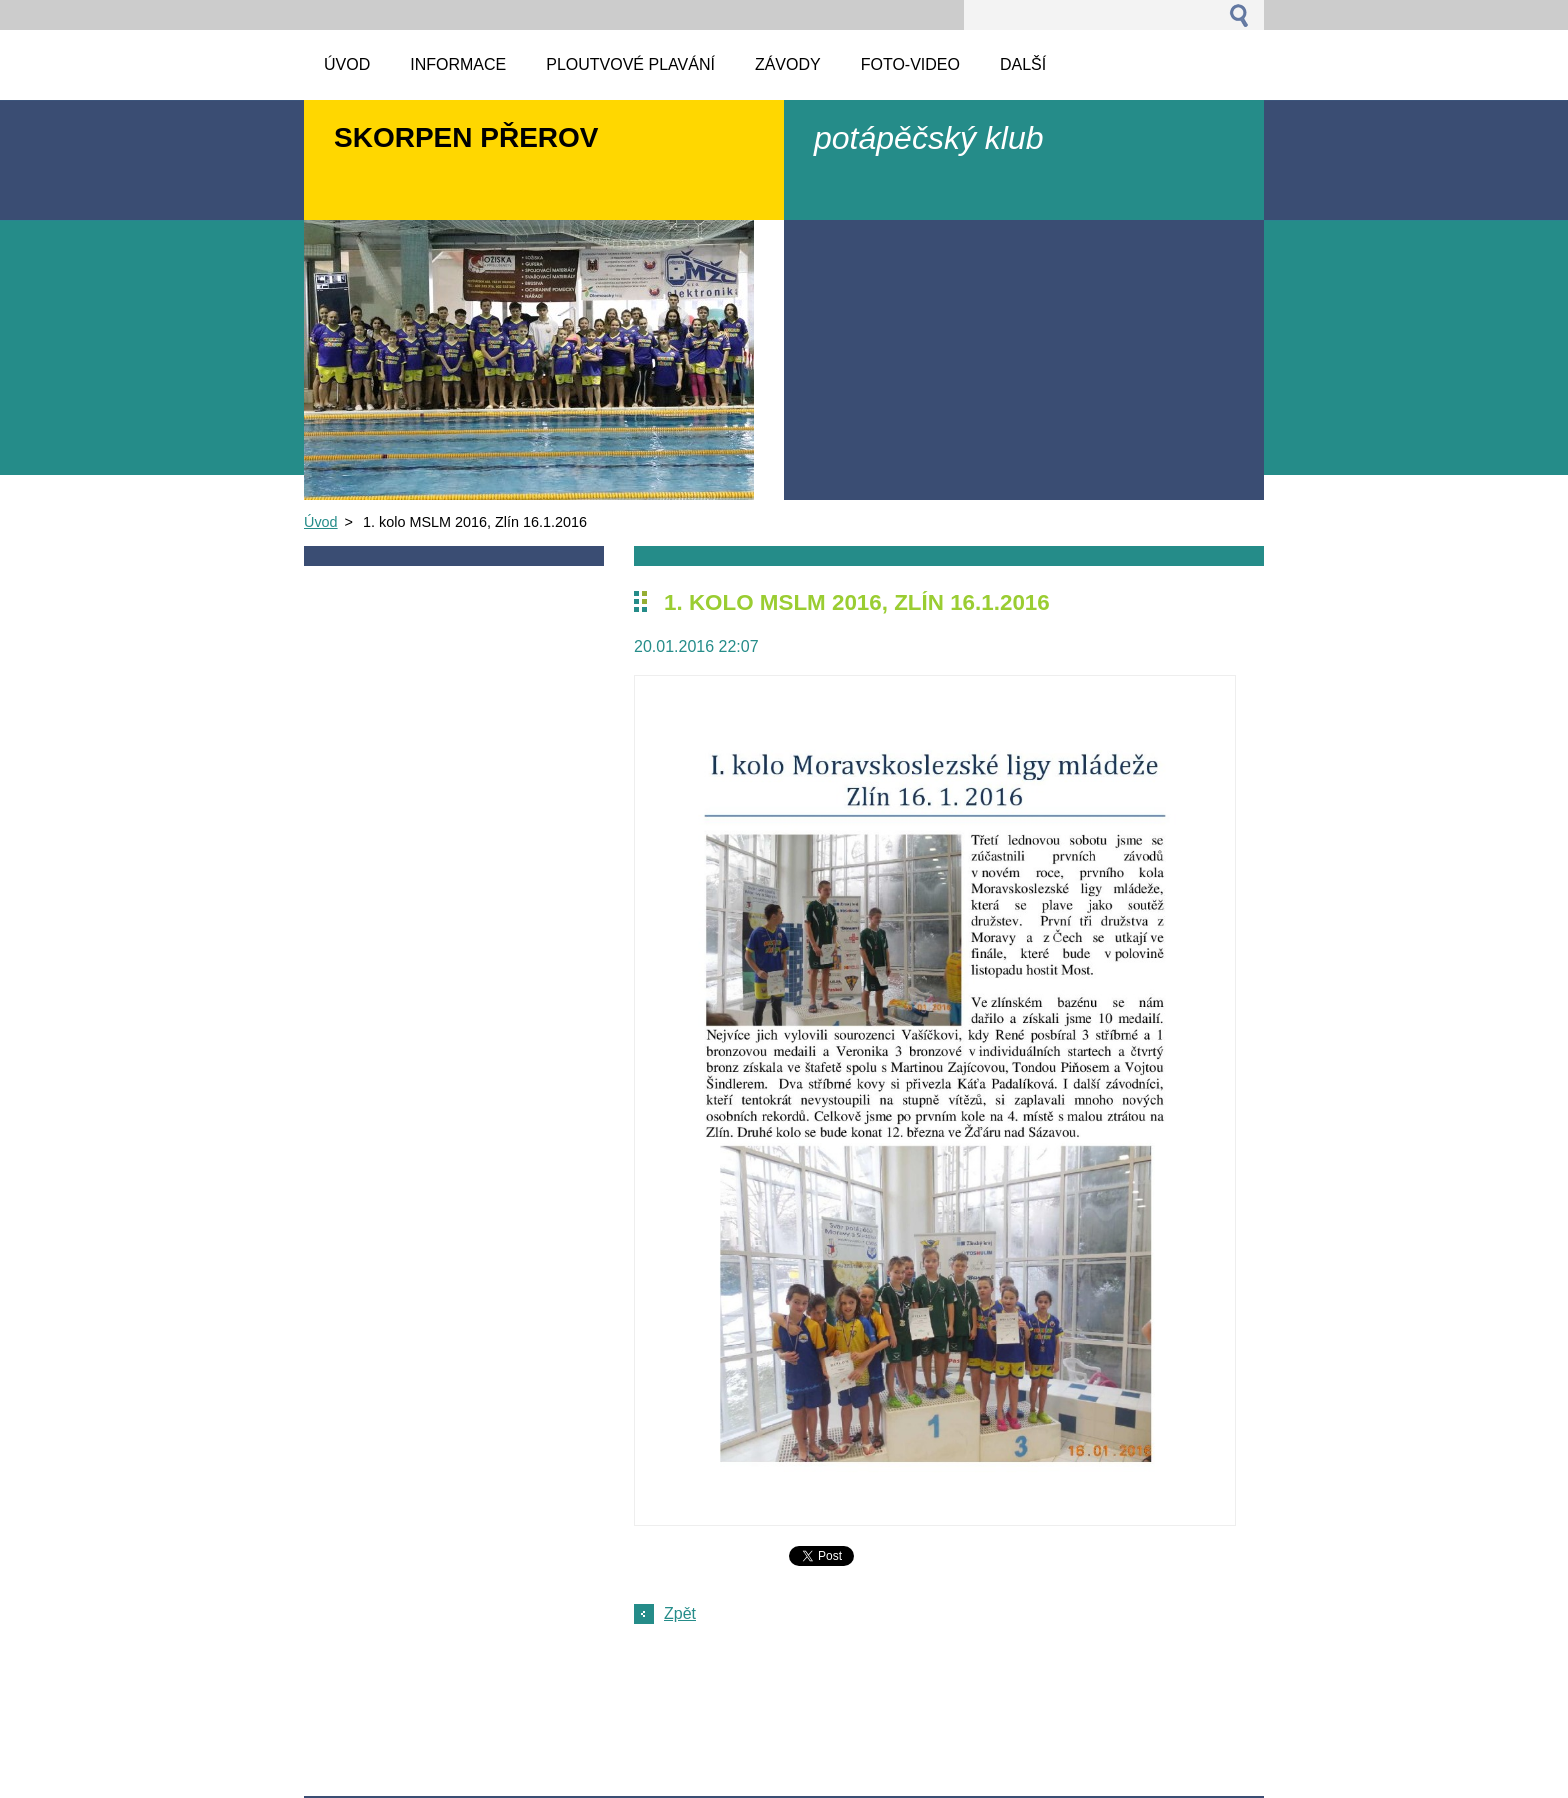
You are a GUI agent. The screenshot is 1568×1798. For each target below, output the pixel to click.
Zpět (680, 1613)
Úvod (321, 522)
